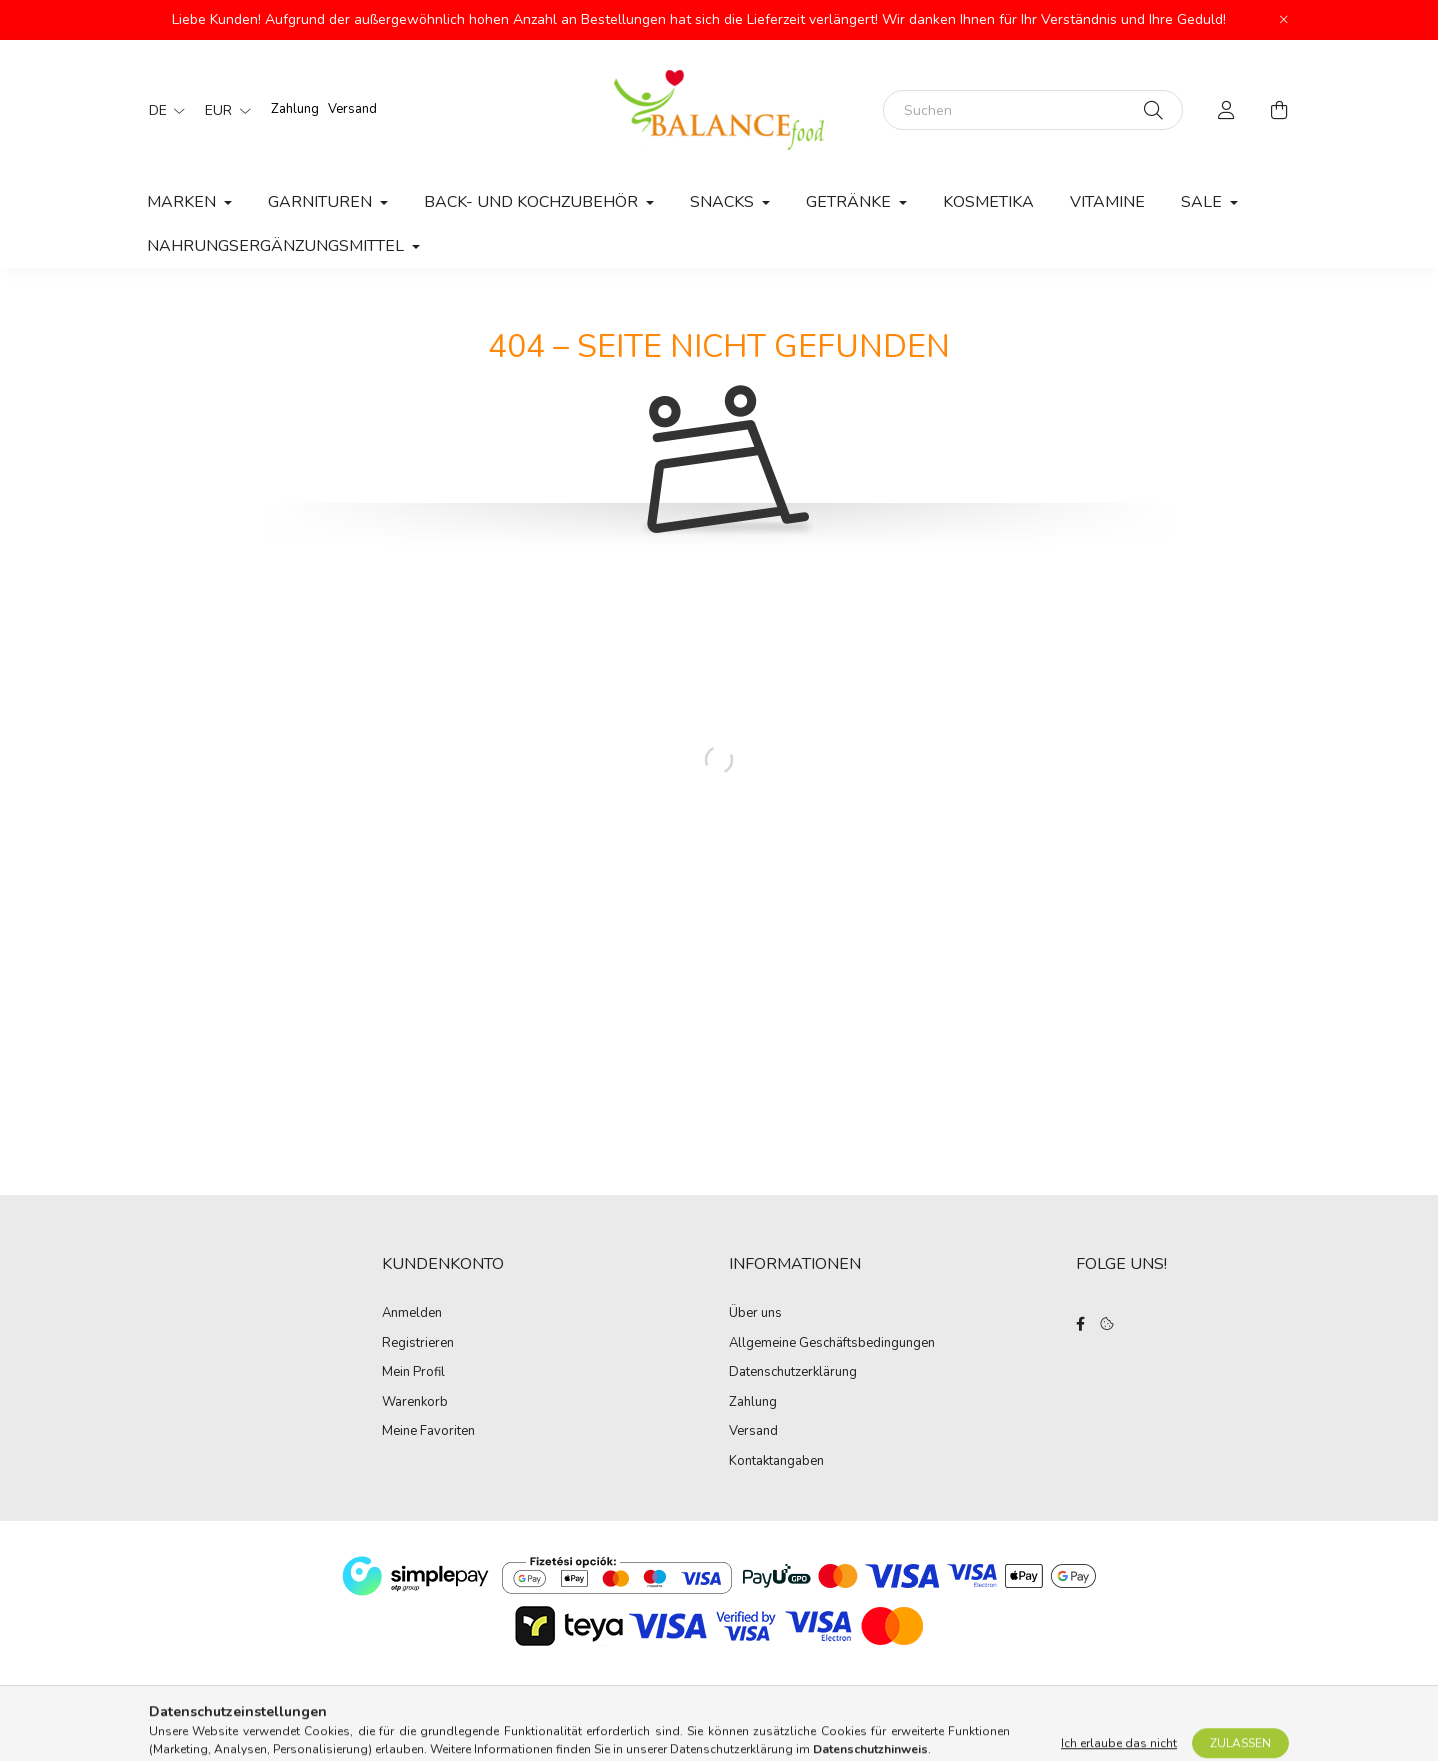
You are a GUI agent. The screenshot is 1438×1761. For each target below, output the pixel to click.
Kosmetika (988, 202)
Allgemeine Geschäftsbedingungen (832, 1344)
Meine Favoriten (428, 1432)
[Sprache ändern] (162, 110)
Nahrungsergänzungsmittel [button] (277, 246)
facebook (1080, 1324)
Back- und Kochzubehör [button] (533, 202)
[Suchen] (1033, 110)
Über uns (755, 1314)
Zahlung (295, 109)
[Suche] (1153, 110)
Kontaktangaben (776, 1462)
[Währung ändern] (223, 110)
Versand (352, 109)
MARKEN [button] (183, 202)
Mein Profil (413, 1373)
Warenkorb (415, 1403)
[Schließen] (1284, 20)
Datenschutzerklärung (793, 1373)
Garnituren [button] (322, 202)
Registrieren (418, 1344)
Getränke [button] (850, 202)
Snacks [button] (724, 202)
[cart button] (1279, 110)
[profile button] (1227, 110)
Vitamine (1107, 202)
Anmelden (412, 1314)
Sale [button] (1203, 202)
